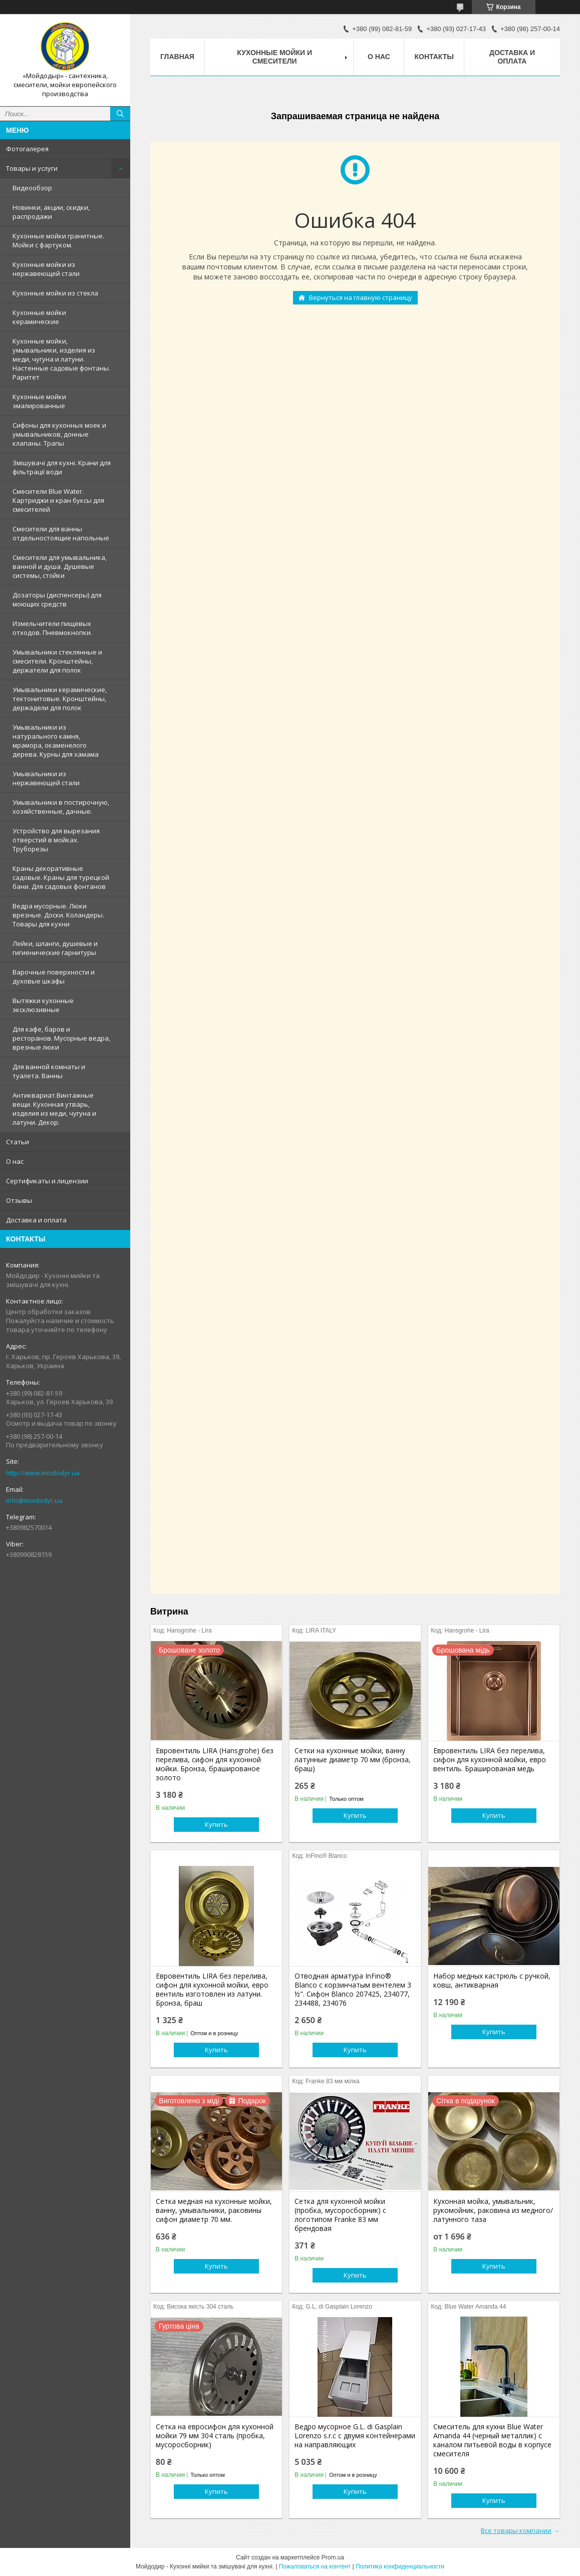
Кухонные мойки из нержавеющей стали (46, 269)
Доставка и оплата (36, 1219)
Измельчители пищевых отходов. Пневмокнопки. (52, 628)
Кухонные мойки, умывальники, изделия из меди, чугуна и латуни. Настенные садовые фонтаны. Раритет (61, 359)
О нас (15, 1161)
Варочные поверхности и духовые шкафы (54, 977)
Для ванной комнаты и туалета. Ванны (49, 1071)
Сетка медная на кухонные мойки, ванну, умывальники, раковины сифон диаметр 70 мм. (214, 2210)
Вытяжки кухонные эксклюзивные (43, 1005)
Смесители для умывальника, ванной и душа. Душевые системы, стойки (60, 566)
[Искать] (120, 113)
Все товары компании (516, 2530)
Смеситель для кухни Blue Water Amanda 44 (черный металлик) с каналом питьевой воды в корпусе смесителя (492, 2440)
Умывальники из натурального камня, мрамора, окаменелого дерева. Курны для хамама (56, 741)
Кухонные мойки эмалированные (39, 401)
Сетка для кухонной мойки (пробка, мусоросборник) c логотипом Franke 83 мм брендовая (340, 2215)
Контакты (433, 57)
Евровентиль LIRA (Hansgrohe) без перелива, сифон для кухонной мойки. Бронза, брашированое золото (214, 1764)
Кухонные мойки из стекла (55, 292)
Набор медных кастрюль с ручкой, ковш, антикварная (491, 1981)
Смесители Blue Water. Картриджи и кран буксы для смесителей (58, 500)
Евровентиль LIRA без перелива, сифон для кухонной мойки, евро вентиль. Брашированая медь (489, 1759)
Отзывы (19, 1200)
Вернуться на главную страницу (360, 297)
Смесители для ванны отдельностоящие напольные (61, 533)
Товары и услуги (32, 168)
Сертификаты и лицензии (47, 1180)
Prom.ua (333, 2557)
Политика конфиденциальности (400, 2566)
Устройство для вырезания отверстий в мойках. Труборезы (56, 839)
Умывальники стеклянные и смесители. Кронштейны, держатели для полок (57, 661)
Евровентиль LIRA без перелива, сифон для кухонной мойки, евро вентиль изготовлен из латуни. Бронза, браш (212, 1990)
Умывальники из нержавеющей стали (46, 778)
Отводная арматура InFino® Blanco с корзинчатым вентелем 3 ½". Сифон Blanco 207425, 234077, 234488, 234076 (353, 1990)
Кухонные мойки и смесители (274, 57)
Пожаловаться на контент (315, 2566)
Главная (177, 57)
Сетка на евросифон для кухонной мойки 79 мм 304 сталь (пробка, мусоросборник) (214, 2435)
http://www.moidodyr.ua (43, 1472)
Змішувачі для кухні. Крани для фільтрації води (62, 467)
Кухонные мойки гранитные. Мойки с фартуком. (58, 240)
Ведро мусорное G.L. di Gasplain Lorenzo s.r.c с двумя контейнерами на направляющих (355, 2435)
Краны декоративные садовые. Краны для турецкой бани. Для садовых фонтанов (61, 877)
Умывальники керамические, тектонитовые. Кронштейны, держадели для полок (60, 698)
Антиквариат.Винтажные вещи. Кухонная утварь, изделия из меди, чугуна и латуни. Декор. (54, 1109)
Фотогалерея (27, 148)
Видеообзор (32, 187)
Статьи (17, 1141)
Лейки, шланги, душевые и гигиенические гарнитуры (55, 948)
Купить (216, 1824)
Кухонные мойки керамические (39, 317)
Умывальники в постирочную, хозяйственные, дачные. (61, 807)
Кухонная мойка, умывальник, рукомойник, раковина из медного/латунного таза (493, 2210)
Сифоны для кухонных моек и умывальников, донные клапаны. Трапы (59, 434)
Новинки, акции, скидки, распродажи (51, 212)
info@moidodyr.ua (34, 1500)
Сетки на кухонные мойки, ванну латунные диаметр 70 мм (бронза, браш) (353, 1759)
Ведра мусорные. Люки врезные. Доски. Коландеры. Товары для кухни (58, 914)
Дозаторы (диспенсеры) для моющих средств (57, 599)
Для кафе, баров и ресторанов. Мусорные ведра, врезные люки (61, 1038)
